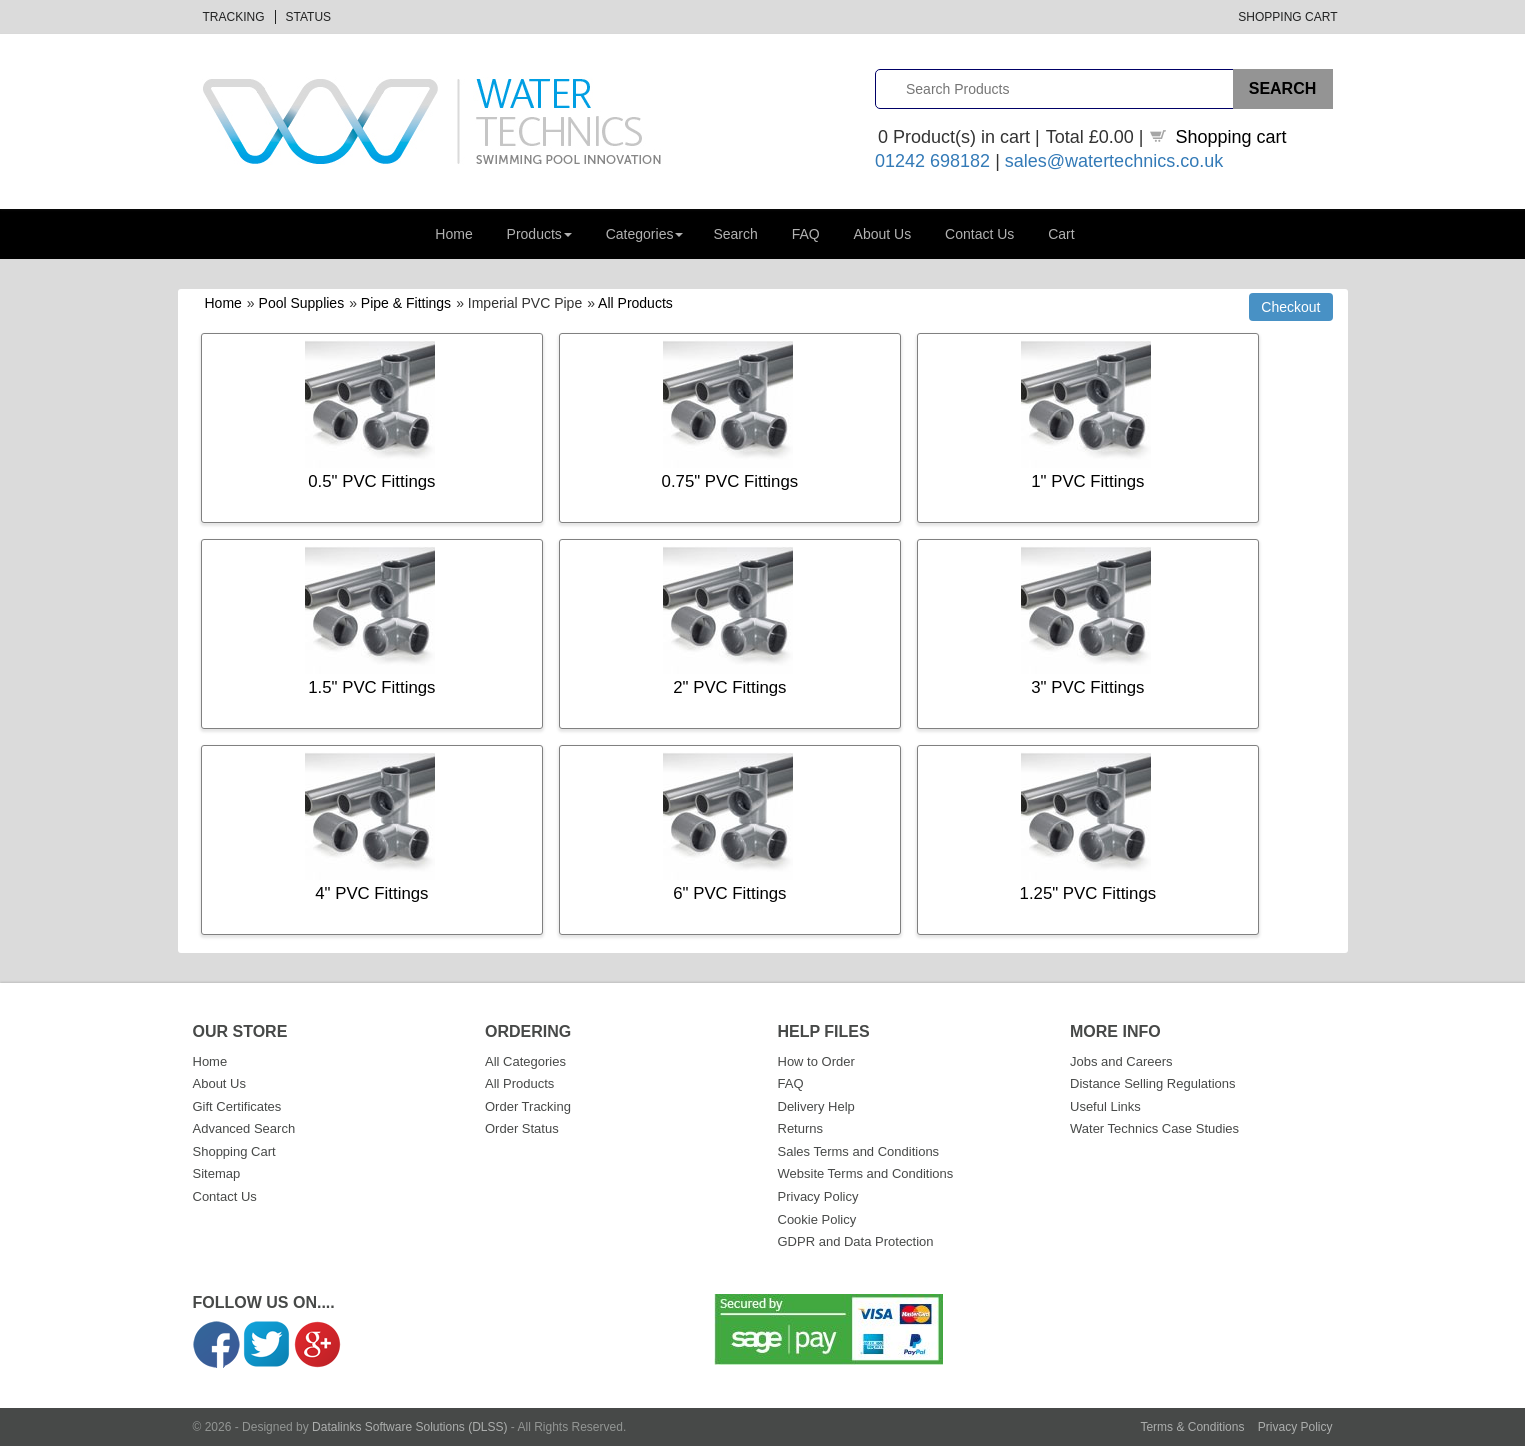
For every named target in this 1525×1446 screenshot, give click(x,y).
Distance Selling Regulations (1152, 1083)
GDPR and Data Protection (856, 1241)
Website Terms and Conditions (866, 1173)
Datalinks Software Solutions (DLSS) (409, 1427)
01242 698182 (932, 161)
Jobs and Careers (1121, 1061)
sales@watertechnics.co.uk (1114, 161)
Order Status (522, 1128)
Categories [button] (645, 234)
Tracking (234, 17)
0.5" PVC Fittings (371, 481)
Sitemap (217, 1173)
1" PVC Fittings (1087, 481)
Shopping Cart (1287, 17)
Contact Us (979, 234)
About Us (883, 234)
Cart (1061, 234)
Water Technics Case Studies (1154, 1128)
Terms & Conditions (1192, 1427)
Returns (801, 1128)
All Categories (525, 1061)
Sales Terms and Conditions (859, 1151)
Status (309, 17)
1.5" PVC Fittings (371, 687)
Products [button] (539, 234)
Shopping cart (1231, 137)
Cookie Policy (817, 1219)
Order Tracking (528, 1106)
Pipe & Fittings (406, 303)
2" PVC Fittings (729, 687)
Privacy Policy (818, 1196)
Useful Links (1105, 1106)
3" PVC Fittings (1087, 687)
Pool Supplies (302, 303)
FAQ (806, 234)
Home (453, 234)
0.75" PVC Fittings (730, 481)
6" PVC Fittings (729, 893)
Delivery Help (816, 1106)
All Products (635, 303)
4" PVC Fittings (371, 893)
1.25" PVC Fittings (1088, 893)
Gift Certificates (237, 1106)
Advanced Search (244, 1128)
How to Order (816, 1061)
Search (735, 234)
